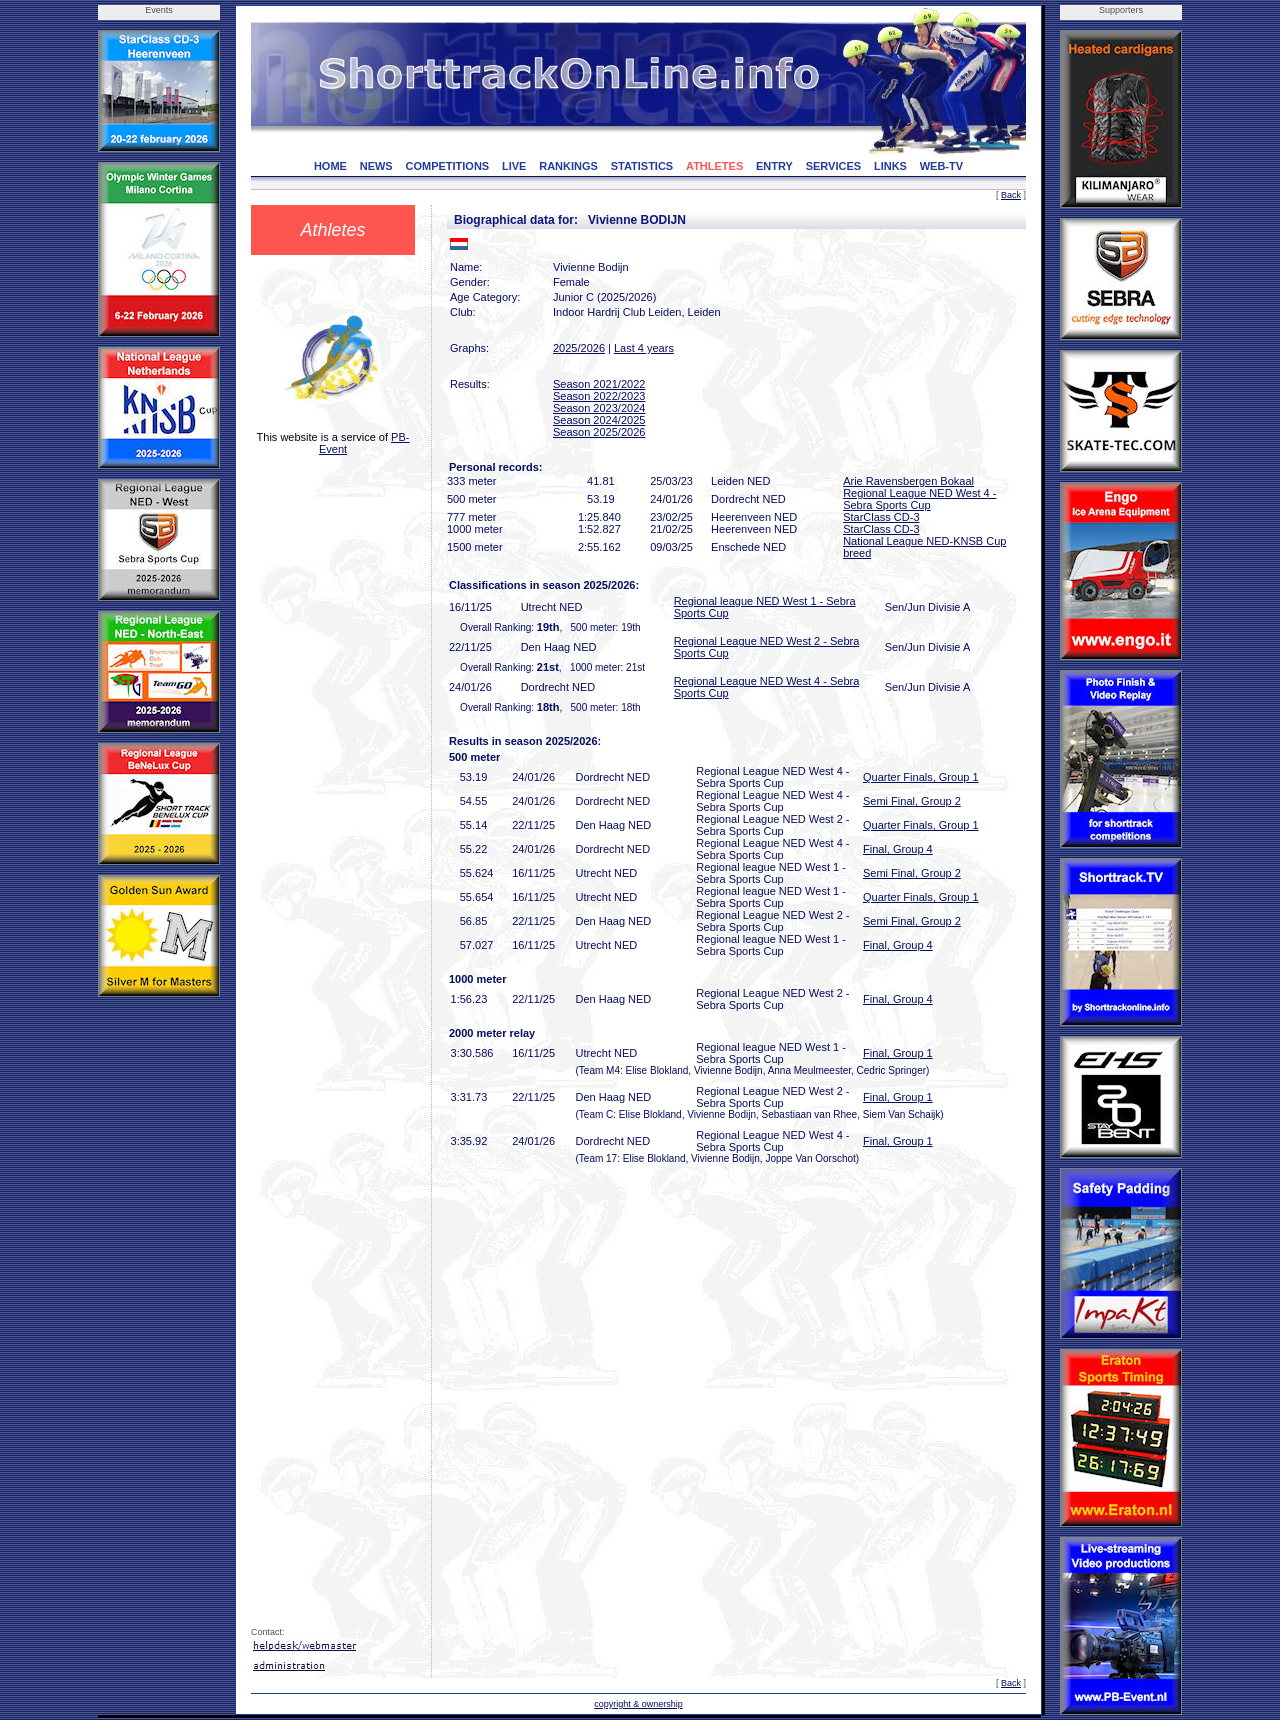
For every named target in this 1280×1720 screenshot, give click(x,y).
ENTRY (774, 166)
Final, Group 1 (898, 1053)
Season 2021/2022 (599, 384)
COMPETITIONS (447, 166)
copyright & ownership (638, 1704)
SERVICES (833, 166)
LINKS (890, 166)
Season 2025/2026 (599, 432)
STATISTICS (642, 166)
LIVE (514, 166)
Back (1011, 195)
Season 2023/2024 (599, 408)
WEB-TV (941, 166)
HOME (330, 166)
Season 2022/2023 (599, 396)
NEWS (376, 166)
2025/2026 (579, 348)
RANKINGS (568, 166)
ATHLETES (714, 166)
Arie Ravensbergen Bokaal (908, 481)
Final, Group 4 (898, 849)
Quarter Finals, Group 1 (921, 777)
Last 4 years (644, 348)
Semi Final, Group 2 (912, 801)
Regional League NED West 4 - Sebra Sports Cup (919, 499)
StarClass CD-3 (881, 517)
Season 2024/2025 (599, 420)
